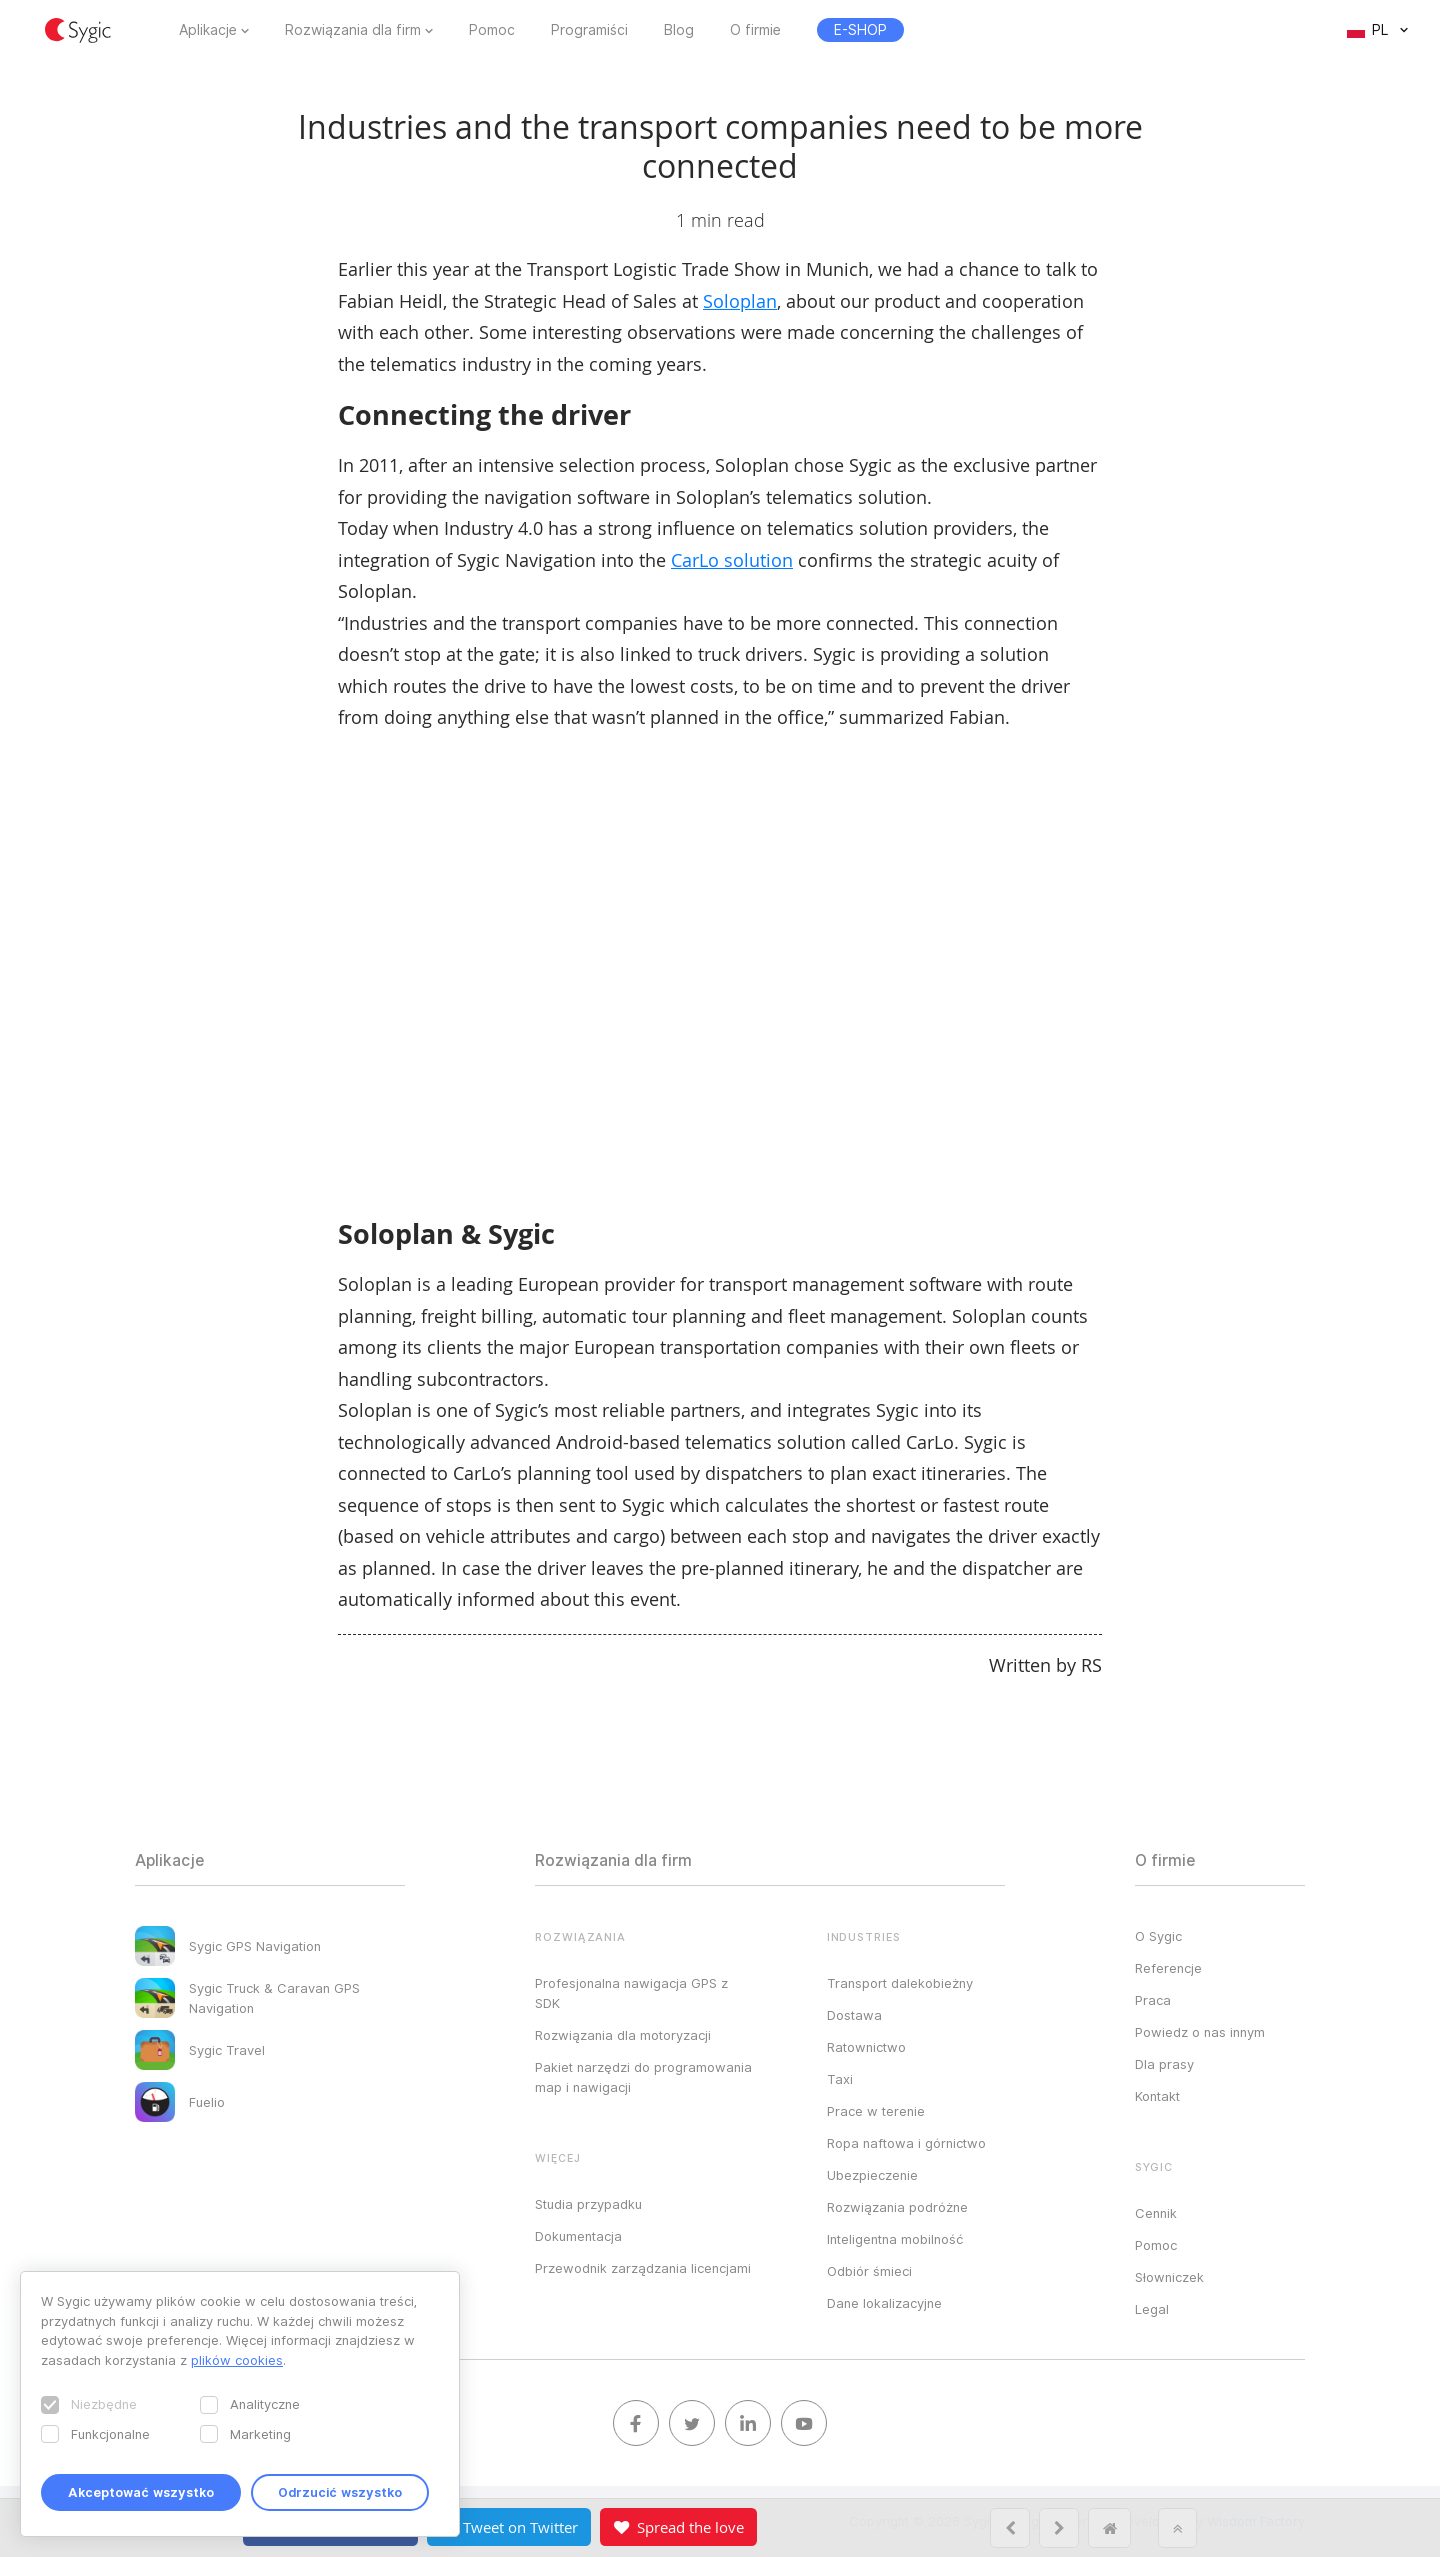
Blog (679, 30)
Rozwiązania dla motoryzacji (623, 2035)
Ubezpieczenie (872, 2175)
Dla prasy (1164, 2064)
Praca (1153, 2000)
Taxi (840, 2079)
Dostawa (854, 2015)
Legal (1152, 2309)
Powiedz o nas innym (1200, 2032)
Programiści (589, 30)
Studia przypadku (588, 2204)
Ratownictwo (866, 2047)
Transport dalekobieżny (900, 1983)
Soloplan (740, 301)
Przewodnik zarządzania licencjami (643, 2268)
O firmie (755, 30)
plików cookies (237, 2360)
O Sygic (1158, 1936)
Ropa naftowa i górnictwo (906, 2143)
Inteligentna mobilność (895, 2239)
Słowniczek (1169, 2277)
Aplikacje (208, 30)
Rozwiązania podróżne (897, 2207)
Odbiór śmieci (869, 2271)
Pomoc (492, 30)
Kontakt (1157, 2096)
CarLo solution (732, 560)
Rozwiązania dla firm (353, 30)
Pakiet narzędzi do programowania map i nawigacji (643, 2077)
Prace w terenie (876, 2111)
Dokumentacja (578, 2236)
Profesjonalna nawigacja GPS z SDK (631, 1993)
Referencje (1168, 1968)
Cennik (1156, 2213)
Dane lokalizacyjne (884, 2303)
